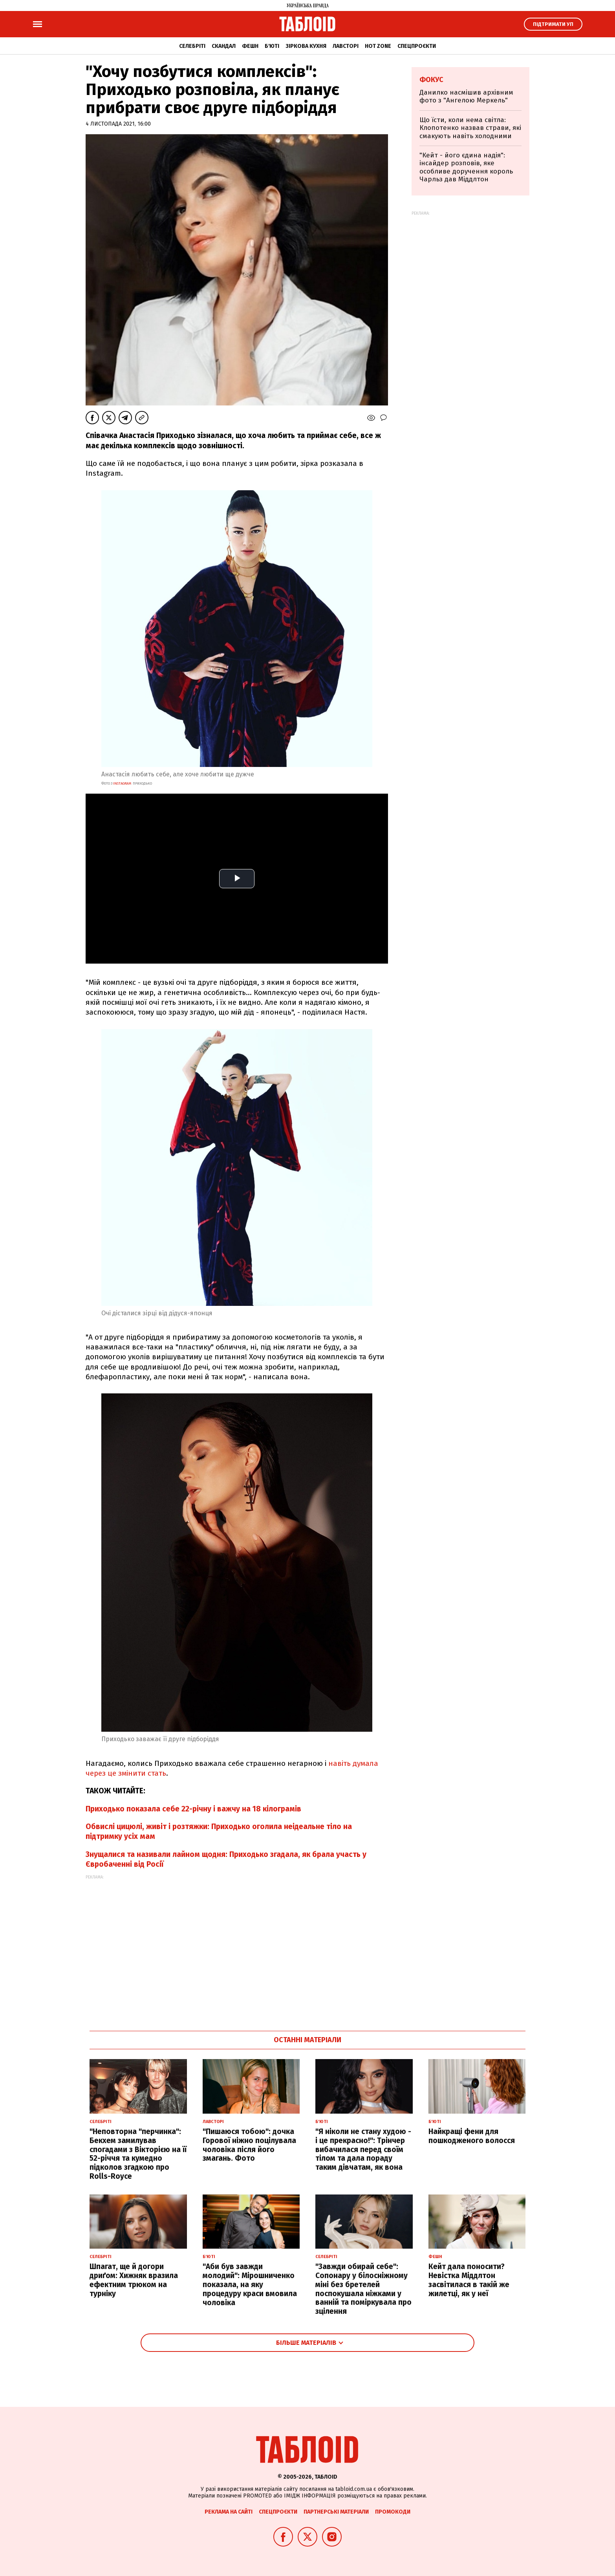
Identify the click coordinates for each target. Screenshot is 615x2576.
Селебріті (192, 46)
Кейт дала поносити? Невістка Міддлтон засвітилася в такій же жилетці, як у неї (468, 2280)
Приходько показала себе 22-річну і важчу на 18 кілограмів (193, 1808)
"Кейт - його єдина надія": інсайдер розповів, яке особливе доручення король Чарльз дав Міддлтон (466, 167)
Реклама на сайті (229, 2511)
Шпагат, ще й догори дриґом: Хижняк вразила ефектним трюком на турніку (134, 2280)
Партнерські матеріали (336, 2511)
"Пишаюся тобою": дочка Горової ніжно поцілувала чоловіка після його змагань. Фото (249, 2145)
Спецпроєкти (416, 46)
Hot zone (378, 46)
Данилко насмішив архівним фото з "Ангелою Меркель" (466, 96)
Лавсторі (346, 46)
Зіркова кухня (306, 46)
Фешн (250, 46)
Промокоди (392, 2511)
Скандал (224, 46)
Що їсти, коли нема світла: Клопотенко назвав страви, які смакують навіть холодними (470, 128)
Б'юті (272, 46)
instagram (122, 783)
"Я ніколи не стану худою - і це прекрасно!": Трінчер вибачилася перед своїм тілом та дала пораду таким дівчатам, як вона (363, 2149)
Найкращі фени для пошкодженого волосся (471, 2136)
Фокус (431, 79)
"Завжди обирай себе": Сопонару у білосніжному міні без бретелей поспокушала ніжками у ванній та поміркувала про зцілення (363, 2289)
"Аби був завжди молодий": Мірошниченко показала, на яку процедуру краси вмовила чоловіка (250, 2284)
